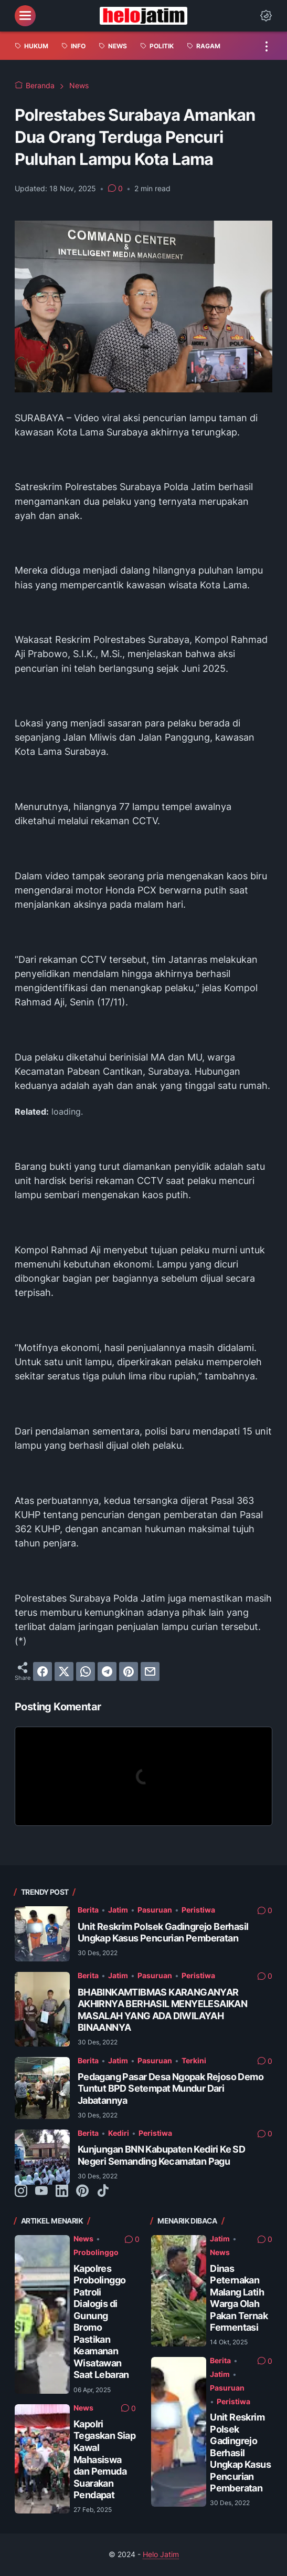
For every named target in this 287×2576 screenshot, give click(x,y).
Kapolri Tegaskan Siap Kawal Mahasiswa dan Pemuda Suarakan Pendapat (104, 2459)
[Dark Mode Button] (266, 15)
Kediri (118, 2133)
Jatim (118, 1910)
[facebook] (42, 1671)
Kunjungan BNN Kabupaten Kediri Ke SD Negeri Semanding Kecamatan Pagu (161, 2155)
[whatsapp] (85, 1671)
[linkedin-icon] (62, 2191)
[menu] (25, 15)
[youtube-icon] (41, 2191)
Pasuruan (154, 1910)
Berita (88, 1910)
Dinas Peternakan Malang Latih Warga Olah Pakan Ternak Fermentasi (239, 2298)
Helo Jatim (161, 2554)
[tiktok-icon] (103, 2191)
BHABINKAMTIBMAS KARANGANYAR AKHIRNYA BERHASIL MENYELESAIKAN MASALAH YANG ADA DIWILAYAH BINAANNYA (162, 2010)
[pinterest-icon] (82, 2191)
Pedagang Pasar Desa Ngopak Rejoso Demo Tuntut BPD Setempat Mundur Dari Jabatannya (170, 2088)
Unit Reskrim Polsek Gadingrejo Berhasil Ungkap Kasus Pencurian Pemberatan (163, 1932)
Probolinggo (96, 2252)
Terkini (194, 2060)
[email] (150, 1671)
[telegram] (107, 1671)
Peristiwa (198, 1910)
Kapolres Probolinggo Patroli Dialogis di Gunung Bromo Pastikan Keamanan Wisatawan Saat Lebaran (101, 2322)
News (83, 2239)
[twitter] (64, 1671)
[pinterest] (128, 1671)
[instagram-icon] (21, 2191)
